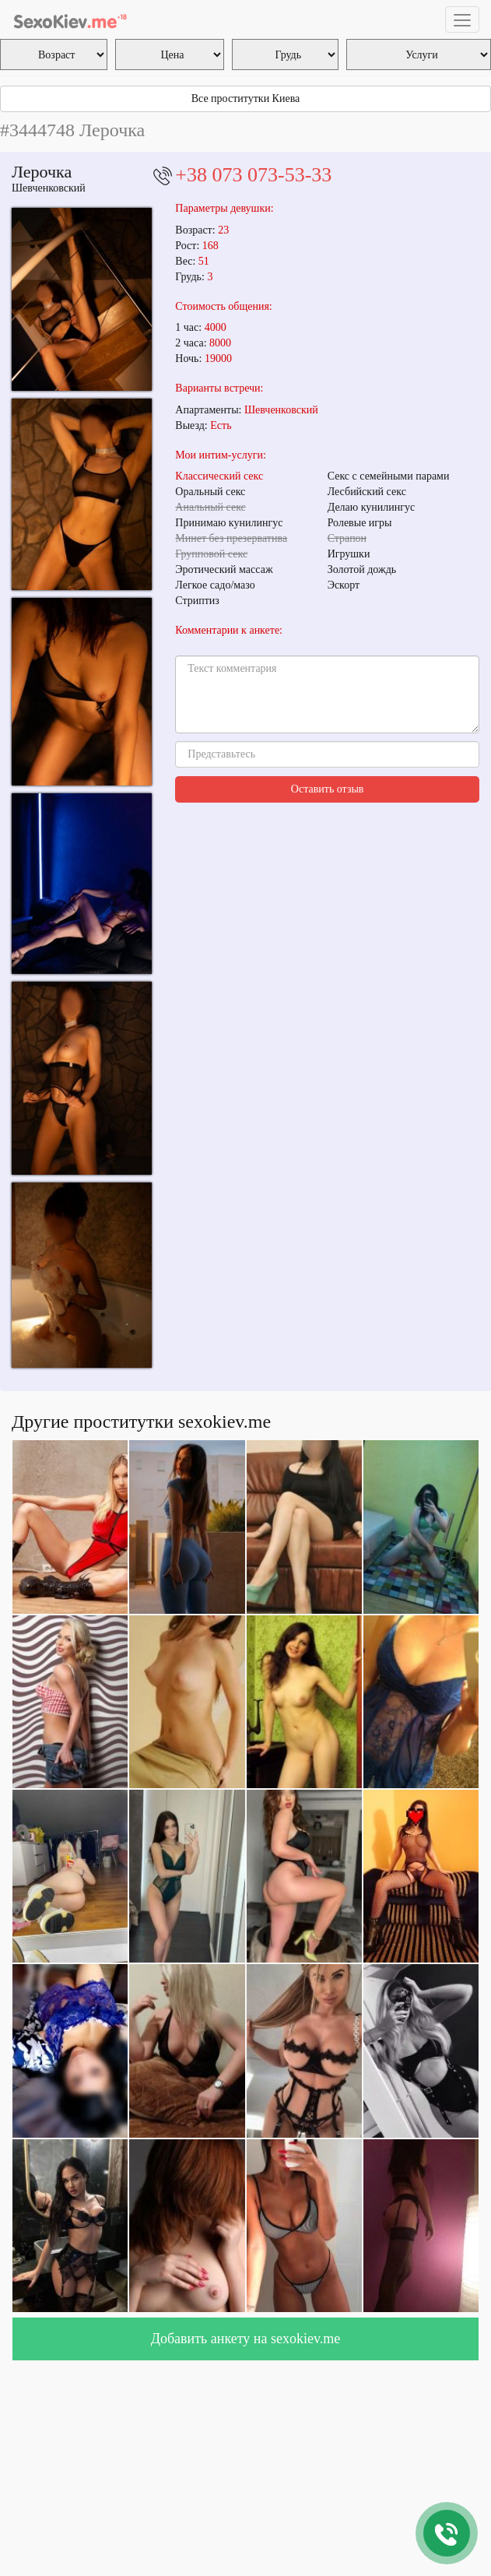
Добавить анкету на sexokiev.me (246, 2338)
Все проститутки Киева (245, 98)
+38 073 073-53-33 (253, 174)
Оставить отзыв (327, 789)
